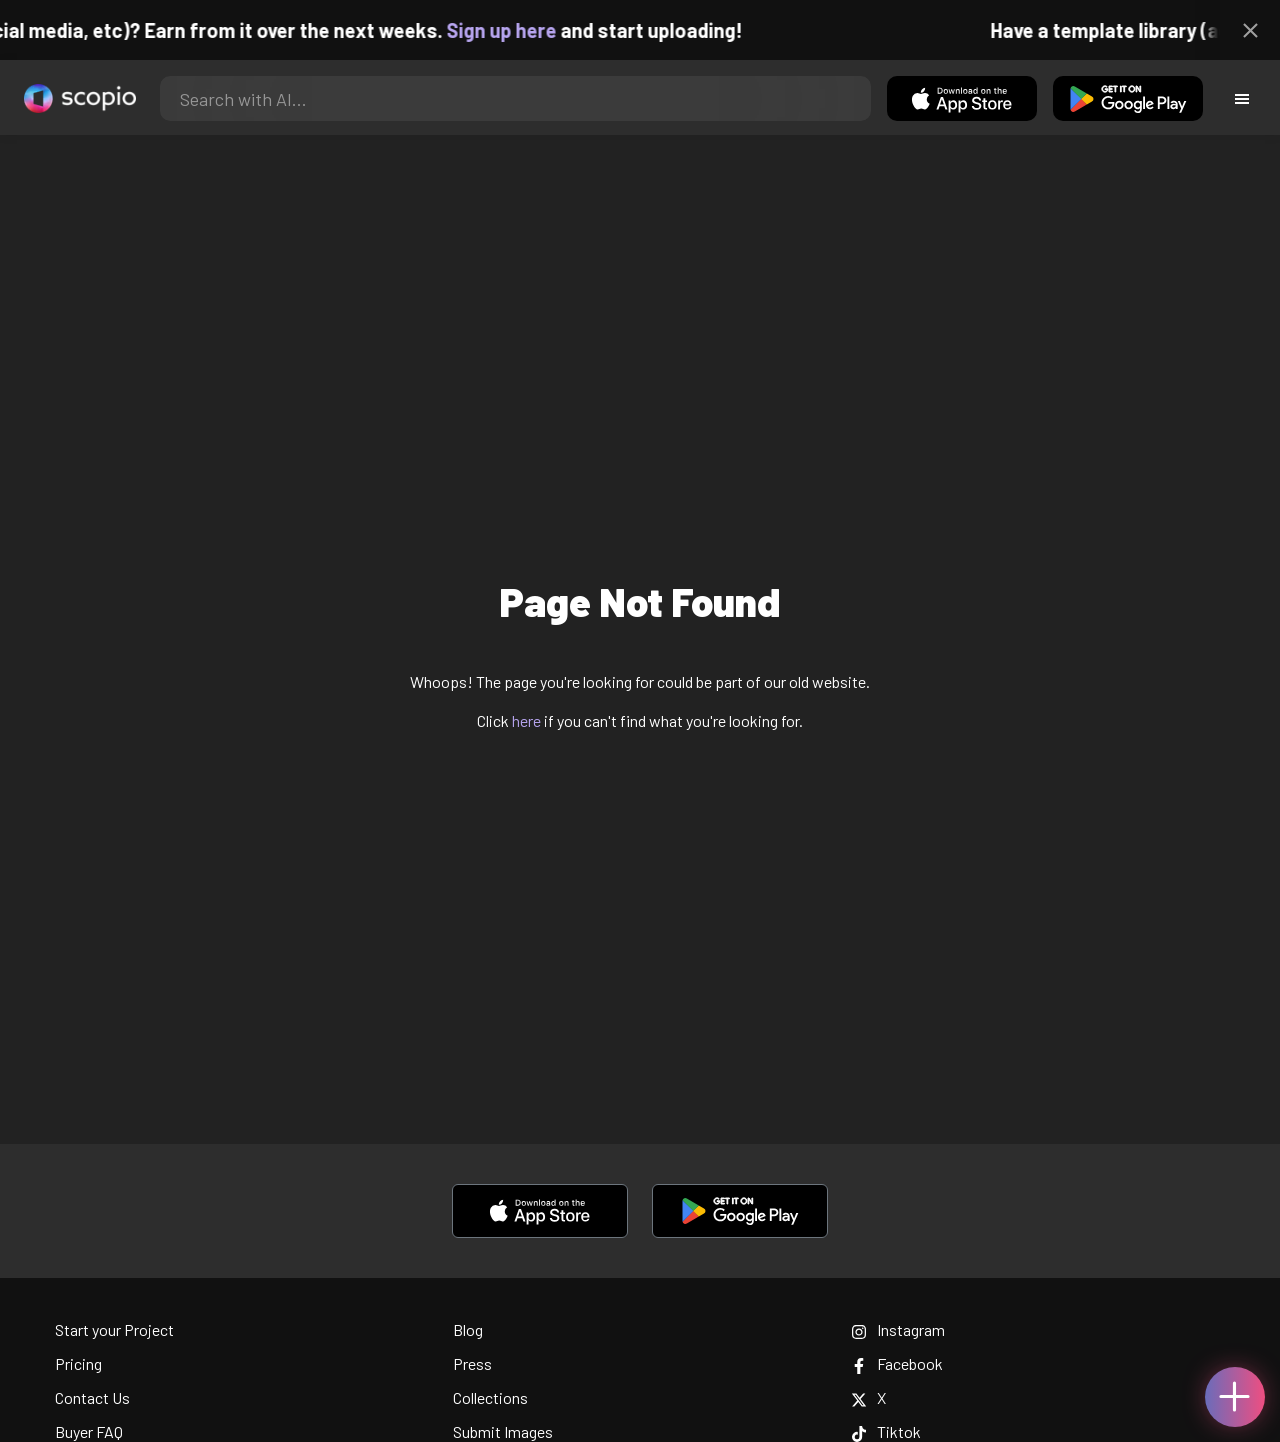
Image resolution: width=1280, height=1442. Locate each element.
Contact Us (92, 1397)
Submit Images (503, 1431)
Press (472, 1363)
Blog (468, 1329)
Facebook (897, 1363)
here (526, 720)
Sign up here (513, 30)
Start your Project (114, 1329)
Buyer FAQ (89, 1431)
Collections (490, 1397)
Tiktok (886, 1431)
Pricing (78, 1363)
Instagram (898, 1329)
